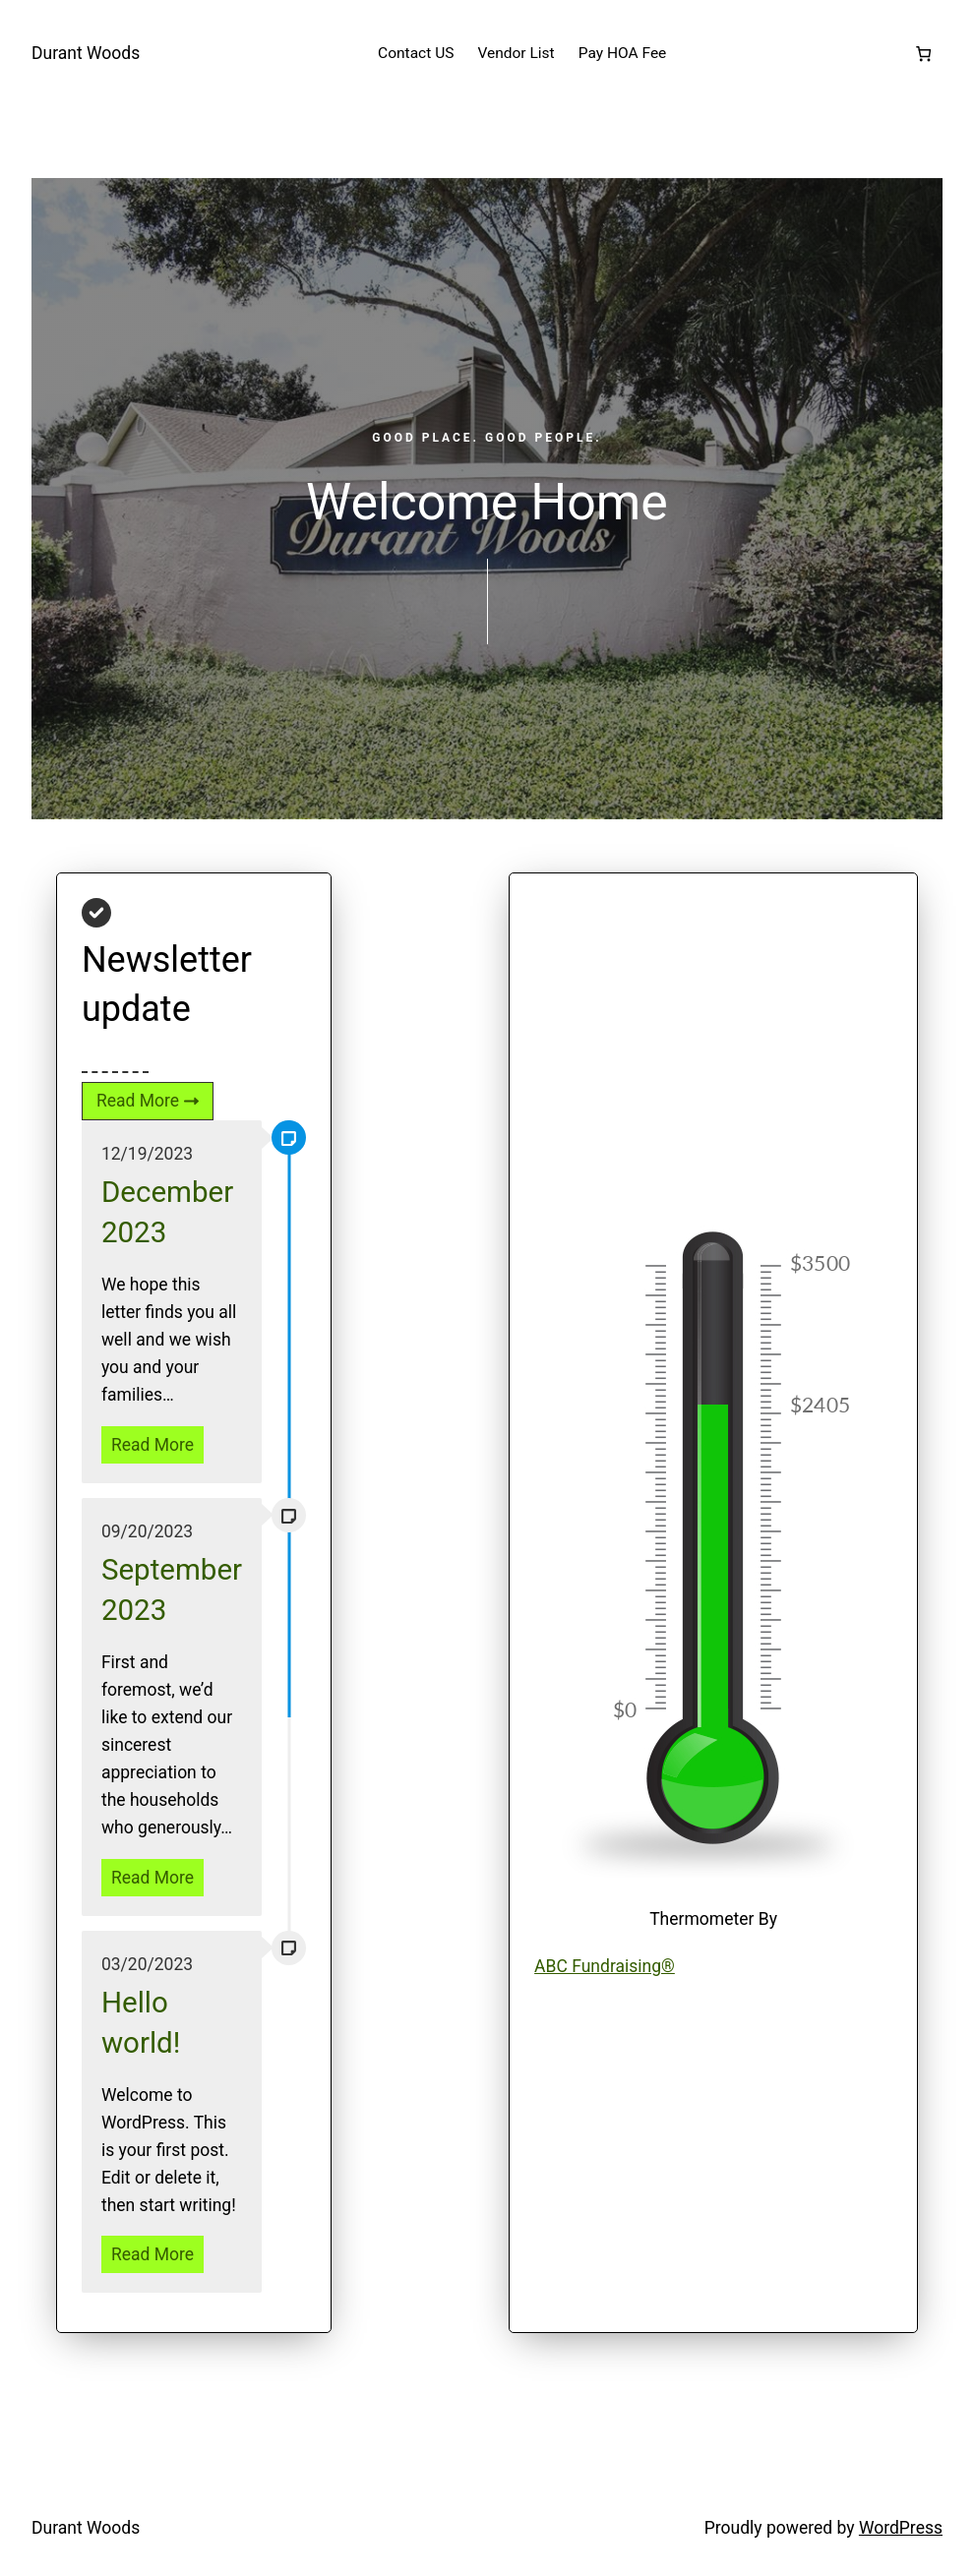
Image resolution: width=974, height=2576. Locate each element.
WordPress (901, 2528)
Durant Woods (85, 53)
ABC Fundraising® (604, 1966)
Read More (152, 1445)
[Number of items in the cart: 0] (923, 53)
